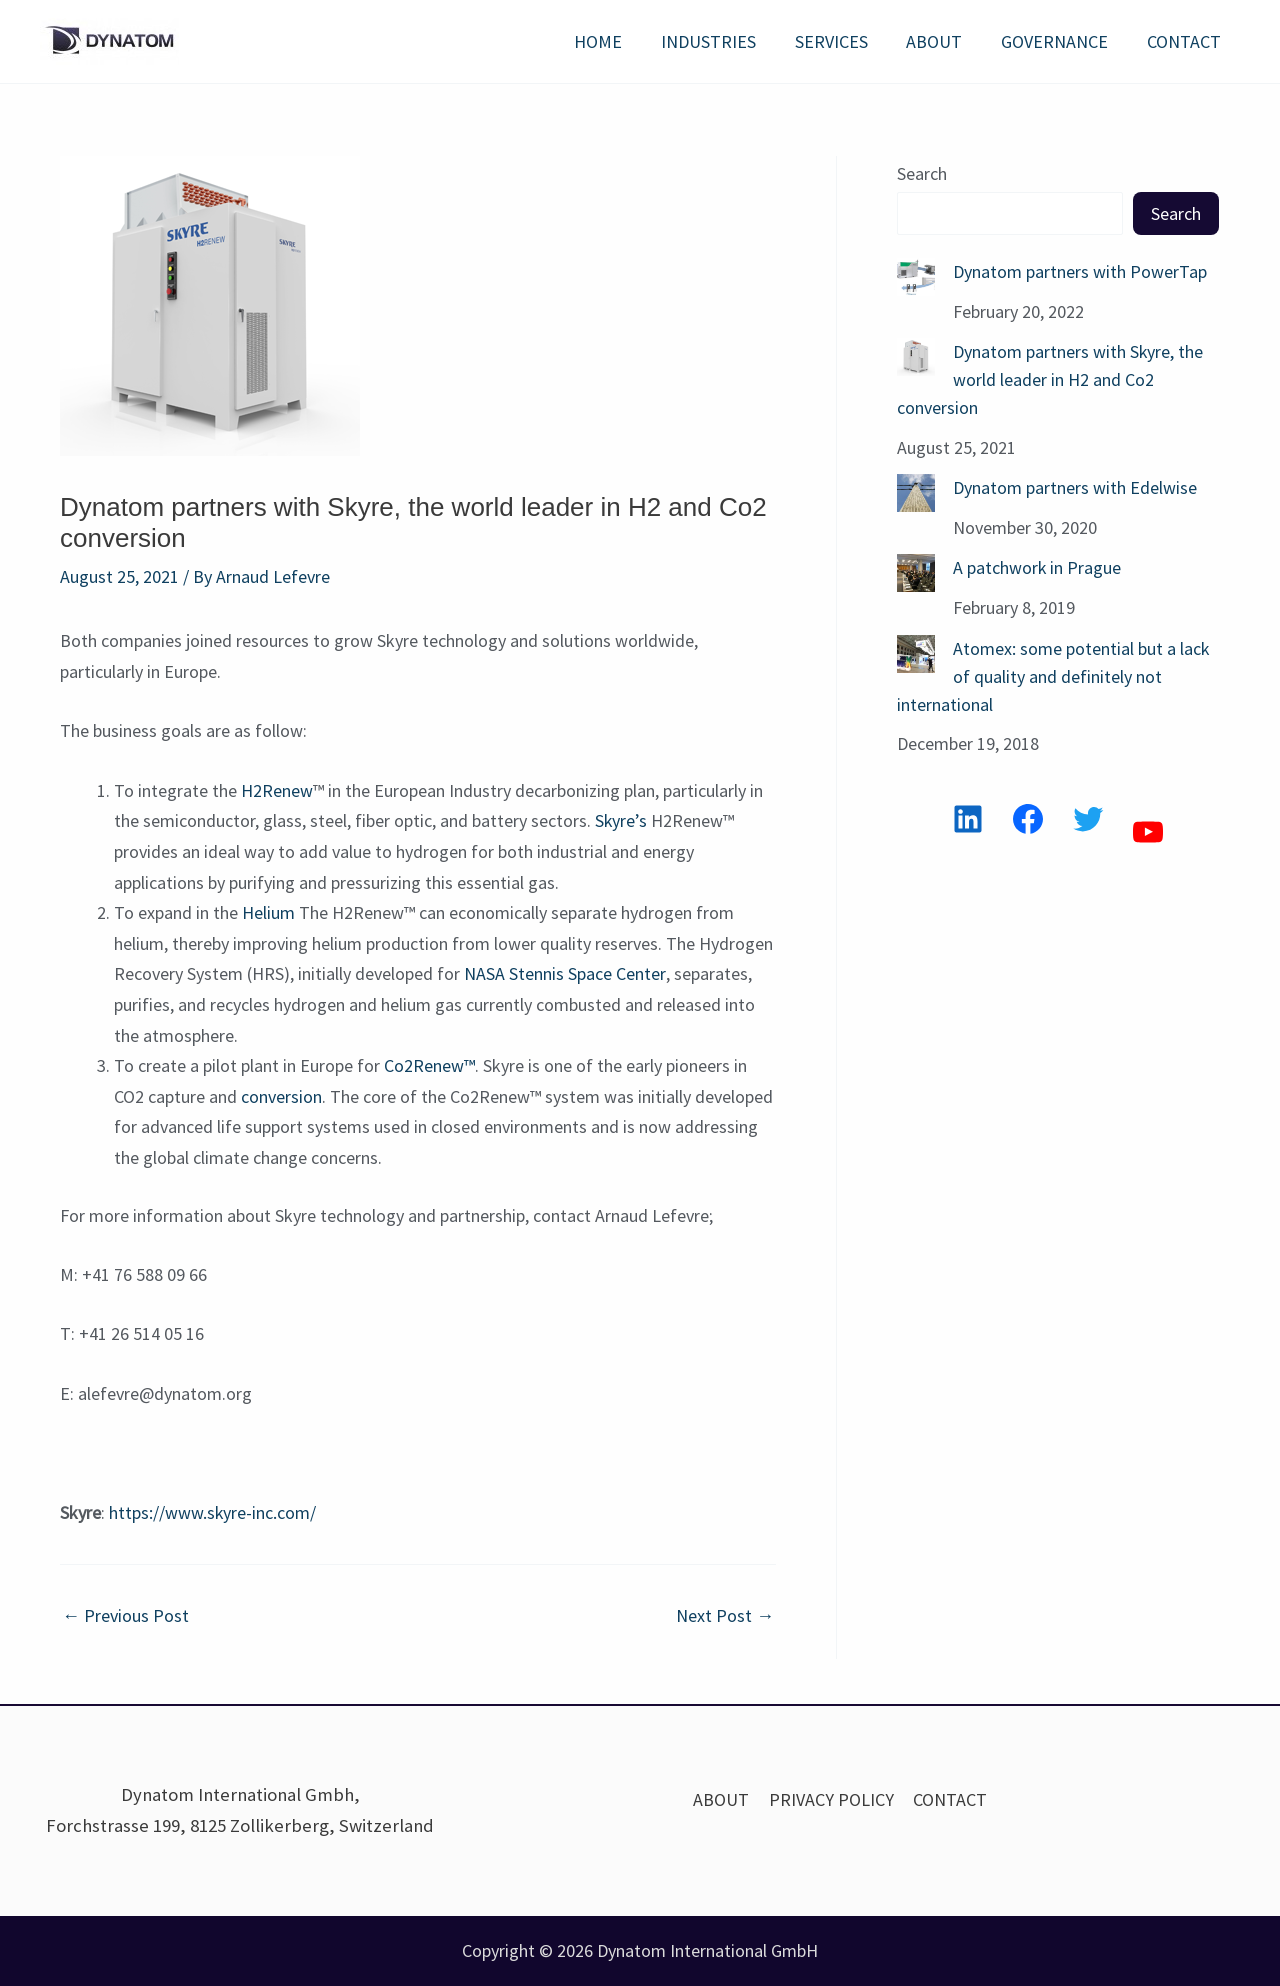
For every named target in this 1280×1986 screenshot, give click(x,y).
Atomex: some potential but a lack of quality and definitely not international (1053, 670)
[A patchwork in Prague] (916, 569)
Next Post (725, 1616)
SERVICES (840, 41)
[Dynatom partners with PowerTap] (916, 277)
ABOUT (941, 41)
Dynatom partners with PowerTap (1080, 271)
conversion (281, 1096)
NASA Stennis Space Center (564, 973)
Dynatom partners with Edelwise (1075, 484)
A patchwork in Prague (1037, 563)
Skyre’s (621, 820)
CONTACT (1185, 41)
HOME (613, 41)
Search (922, 173)
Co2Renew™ (429, 1065)
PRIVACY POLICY (831, 1799)
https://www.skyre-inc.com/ (213, 1512)
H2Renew (277, 790)
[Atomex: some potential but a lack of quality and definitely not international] (916, 649)
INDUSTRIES (720, 41)
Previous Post (125, 1616)
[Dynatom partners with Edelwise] (916, 490)
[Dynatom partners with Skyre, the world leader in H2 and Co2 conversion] (916, 356)
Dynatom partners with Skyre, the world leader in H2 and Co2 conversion (1050, 377)
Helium (268, 912)
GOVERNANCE (1058, 41)
